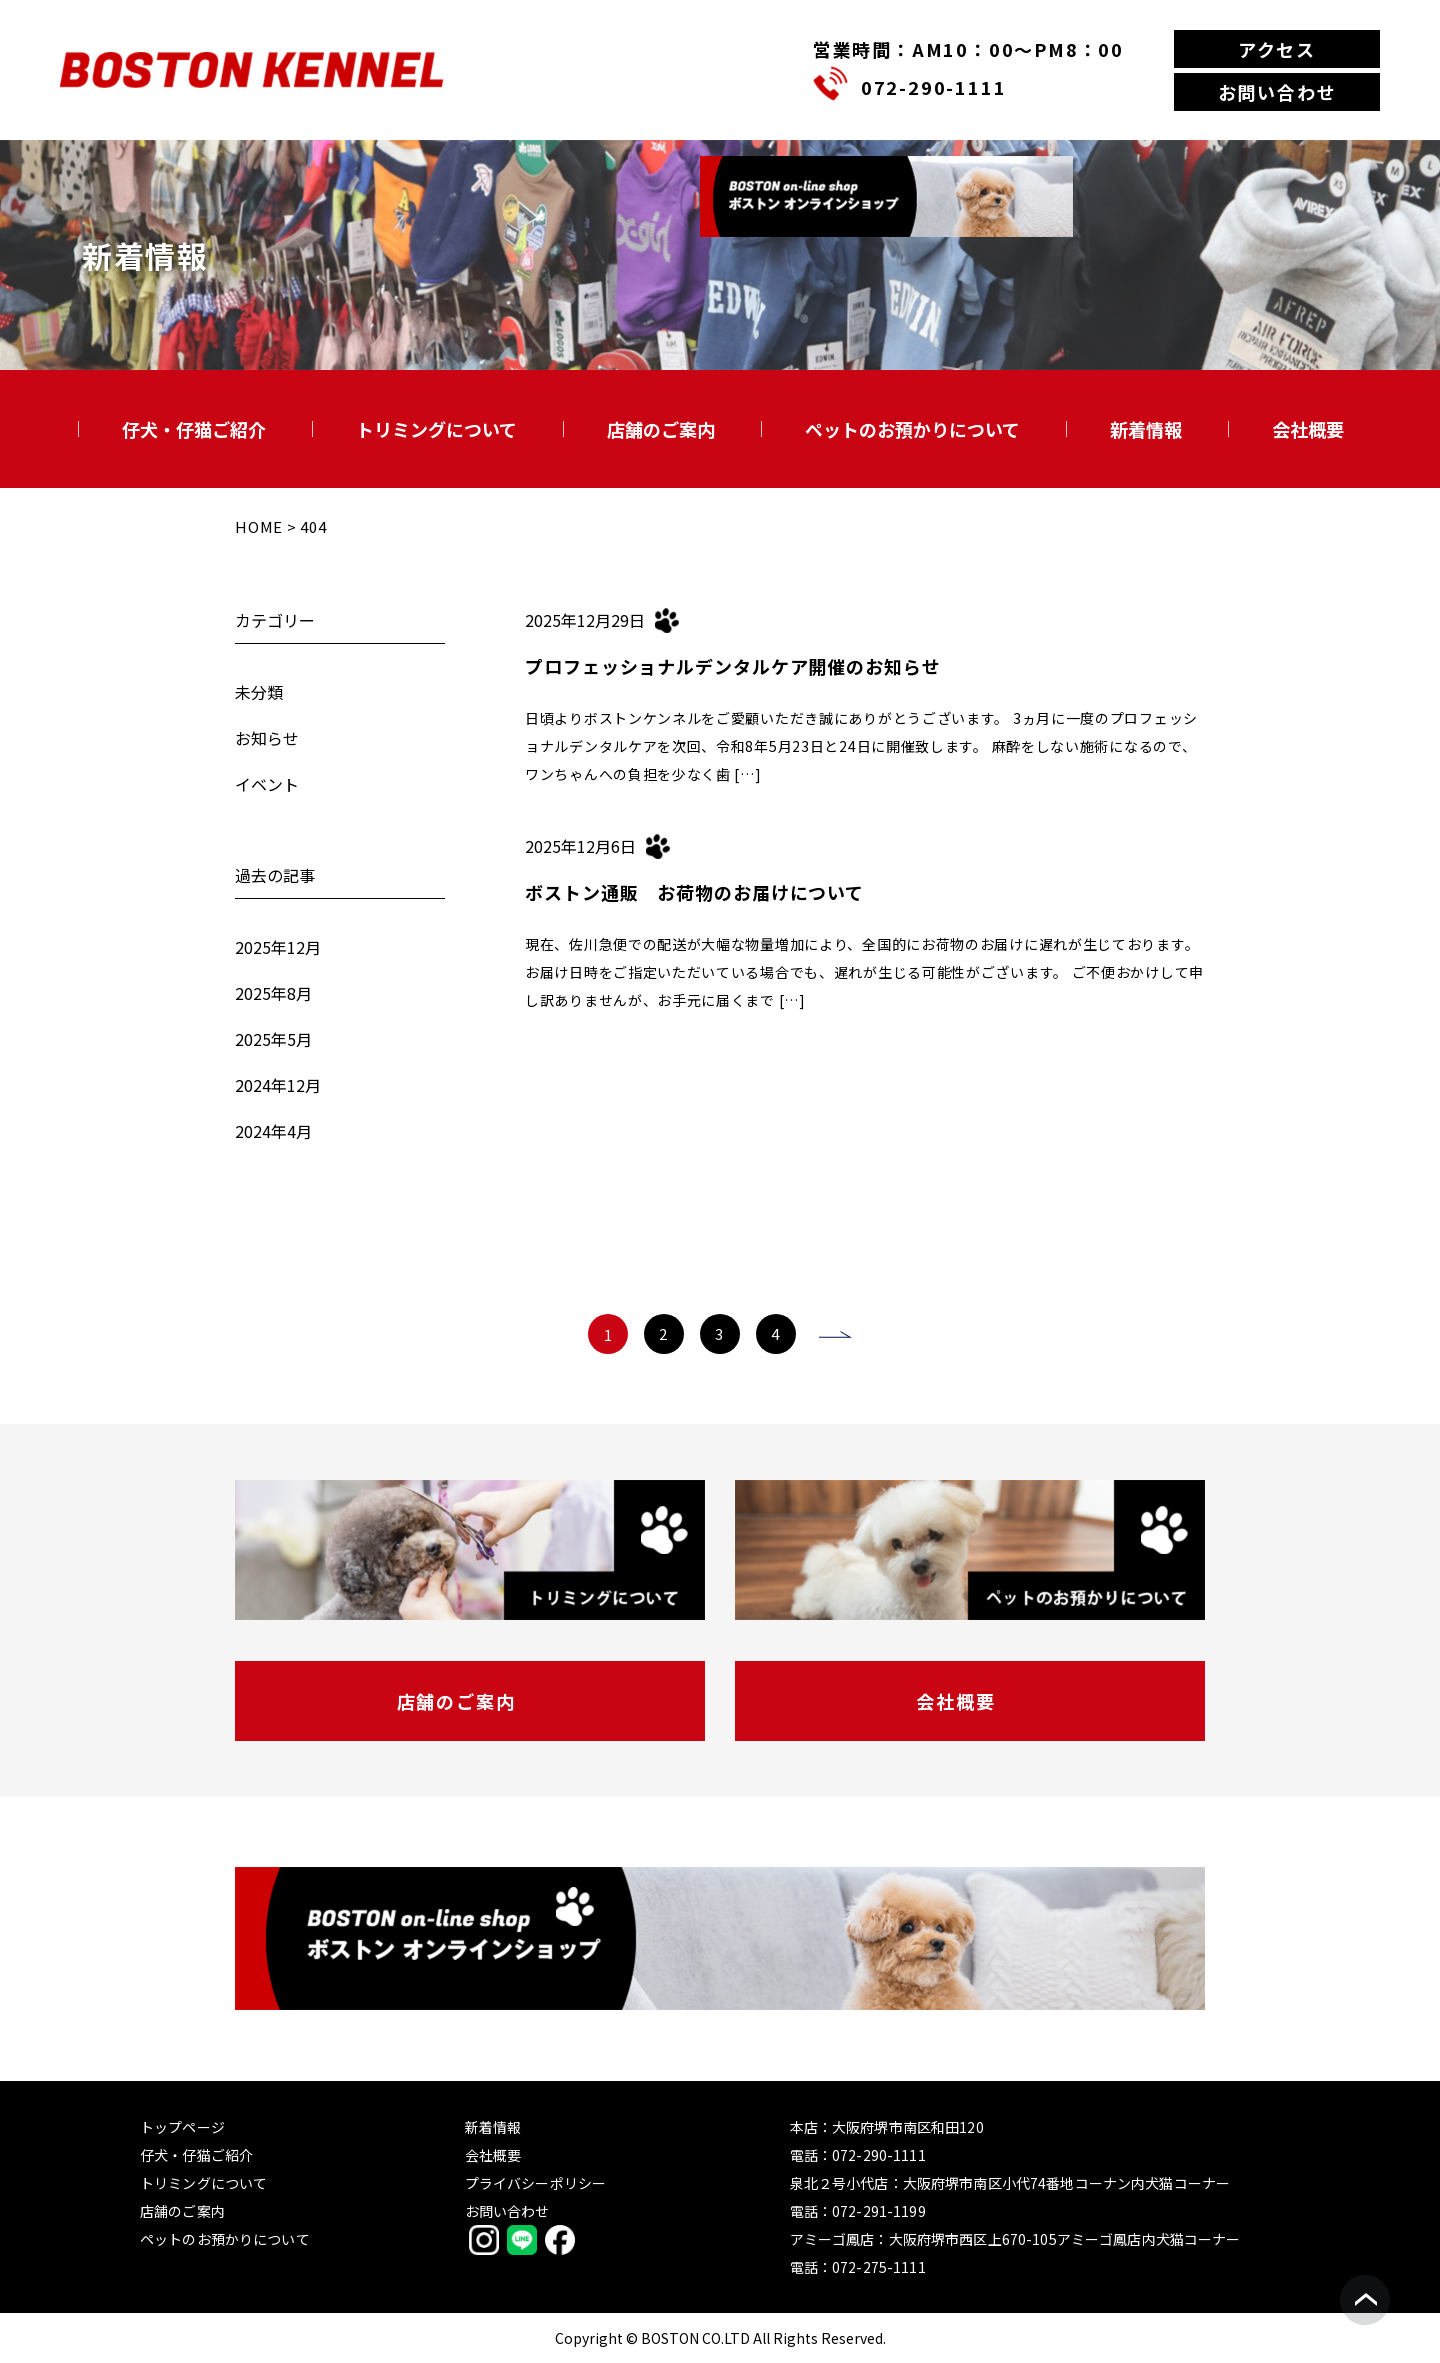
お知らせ (267, 738)
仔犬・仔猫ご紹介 (194, 429)
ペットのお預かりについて (912, 429)
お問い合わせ (1277, 92)
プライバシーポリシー (535, 2183)
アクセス (1277, 49)
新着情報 (1146, 429)
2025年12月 (278, 947)
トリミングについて (436, 429)
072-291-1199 (879, 2211)
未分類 (259, 692)
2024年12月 (278, 1085)
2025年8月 (273, 993)
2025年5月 (273, 1039)
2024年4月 (273, 1131)
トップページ (182, 2127)
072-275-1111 (879, 2267)
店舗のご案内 (661, 429)
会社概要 (1308, 429)
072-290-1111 (934, 87)
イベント (267, 784)
